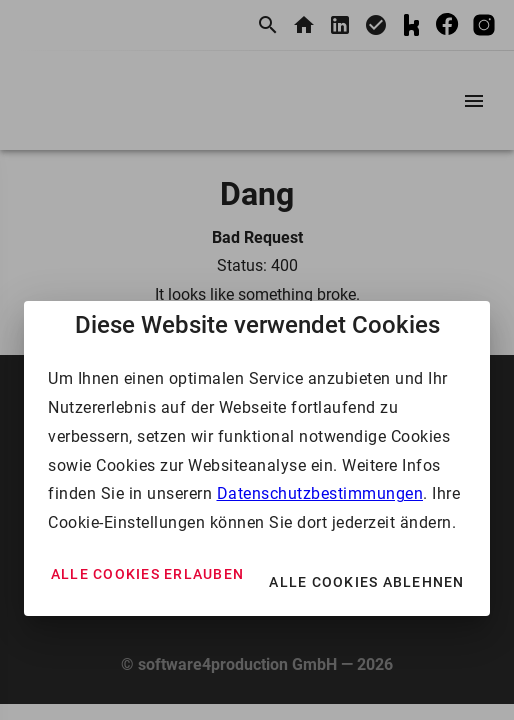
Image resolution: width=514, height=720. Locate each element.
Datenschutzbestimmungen (320, 493)
